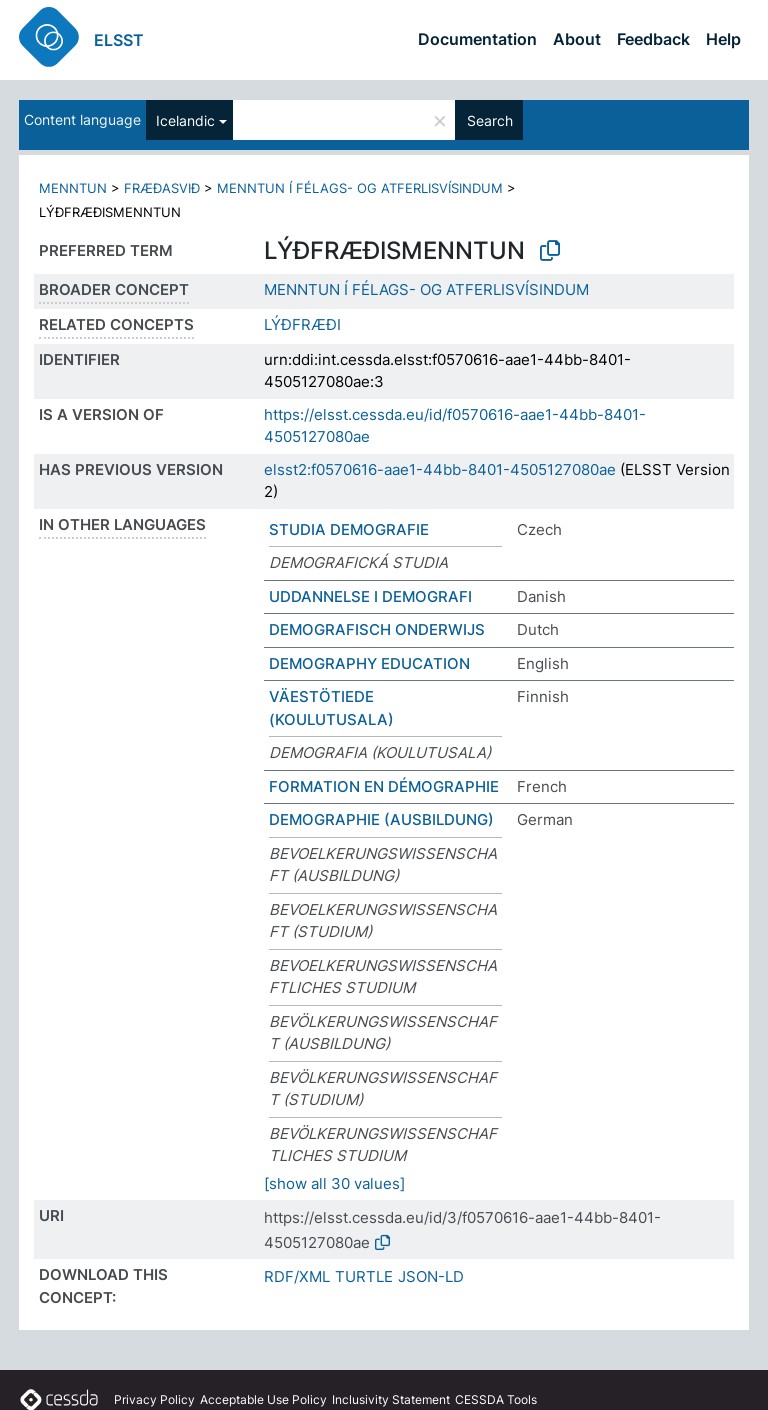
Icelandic (185, 120)
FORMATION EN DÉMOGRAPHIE (384, 786)
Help (723, 39)
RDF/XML (297, 1276)
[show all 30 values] (334, 1183)
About (577, 39)
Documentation (477, 39)
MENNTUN (73, 188)
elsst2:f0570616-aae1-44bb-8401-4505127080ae (440, 469)
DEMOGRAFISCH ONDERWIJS (377, 629)
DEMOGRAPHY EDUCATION (369, 663)
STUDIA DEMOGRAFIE (349, 529)
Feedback (653, 39)
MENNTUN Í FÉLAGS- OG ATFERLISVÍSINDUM (360, 188)
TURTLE (364, 1276)
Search (490, 120)
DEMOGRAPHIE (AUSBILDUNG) (381, 819)
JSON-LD (431, 1276)
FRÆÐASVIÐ (162, 188)
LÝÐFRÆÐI (302, 324)
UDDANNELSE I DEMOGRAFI (370, 596)
